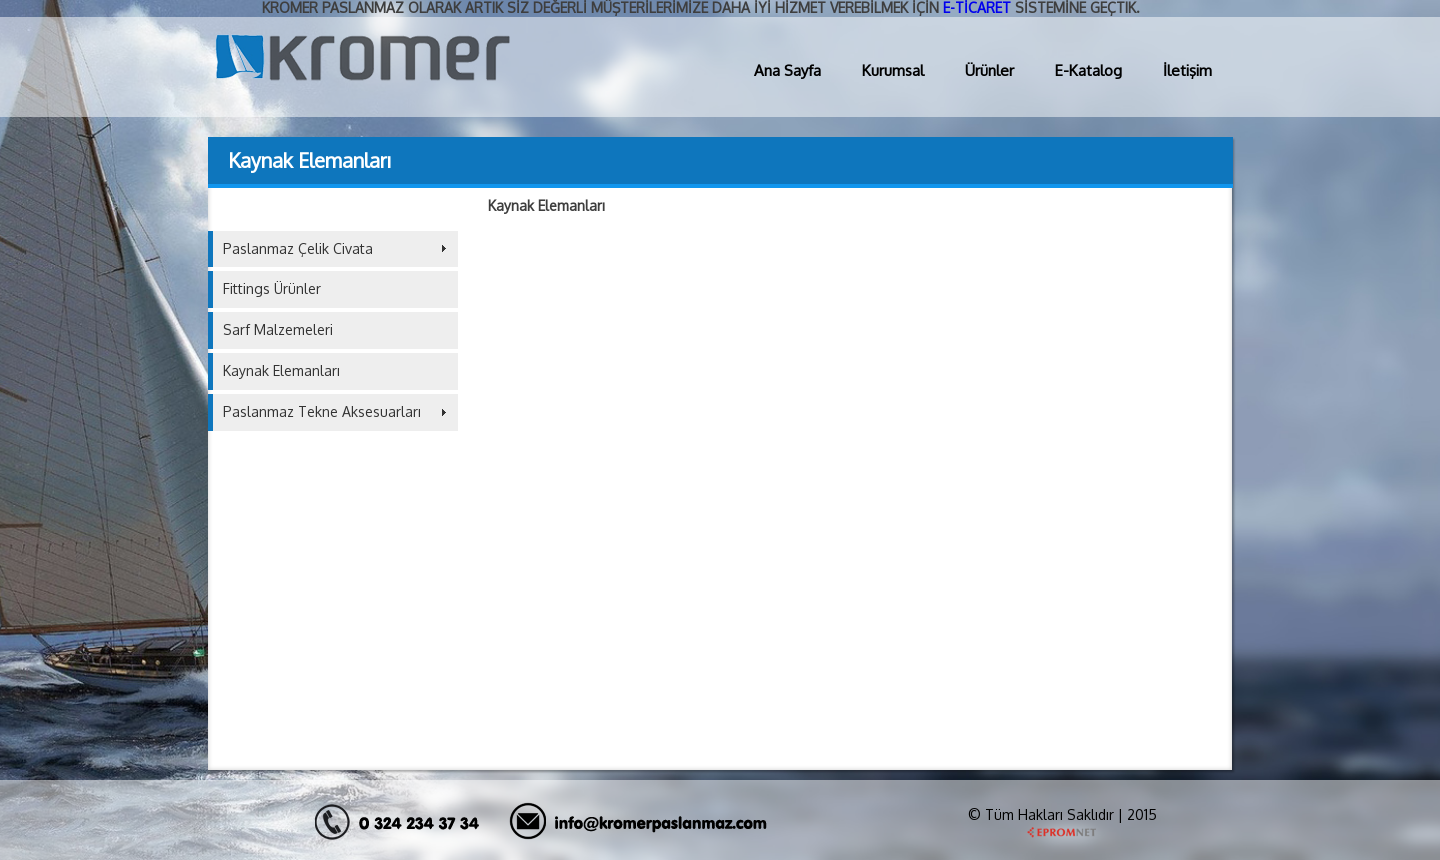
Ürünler (989, 70)
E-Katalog (1088, 70)
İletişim (1187, 70)
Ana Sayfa (787, 70)
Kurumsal (893, 70)
